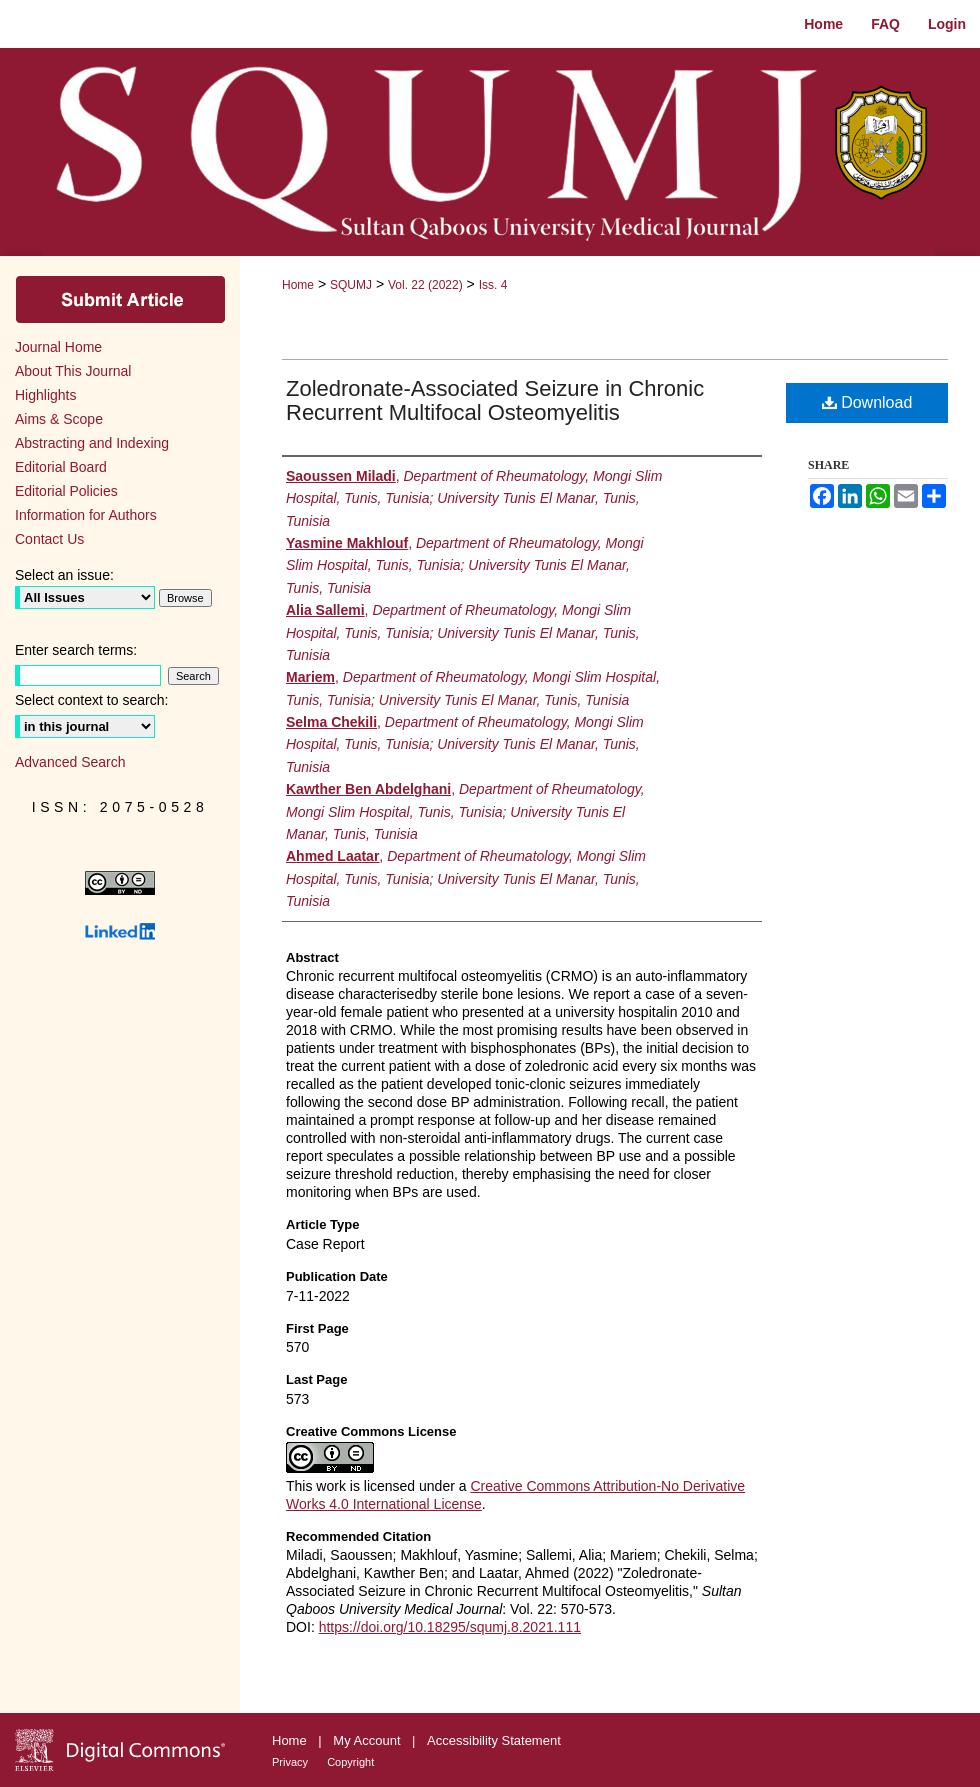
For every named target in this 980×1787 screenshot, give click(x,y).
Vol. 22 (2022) (425, 285)
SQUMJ (351, 285)
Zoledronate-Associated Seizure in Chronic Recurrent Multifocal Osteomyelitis (495, 400)
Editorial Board (61, 467)
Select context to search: (91, 700)
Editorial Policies (66, 491)
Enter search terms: (76, 650)
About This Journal (73, 371)
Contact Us (49, 539)
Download (867, 402)
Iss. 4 (493, 285)
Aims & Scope (59, 419)
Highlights (45, 395)
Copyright (350, 1762)
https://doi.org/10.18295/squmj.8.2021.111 (450, 1627)
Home (298, 285)
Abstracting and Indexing (92, 443)
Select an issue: (64, 575)
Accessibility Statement (494, 1740)
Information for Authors (86, 515)
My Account (368, 1740)
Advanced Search (70, 762)
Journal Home (58, 347)
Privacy (291, 1762)
